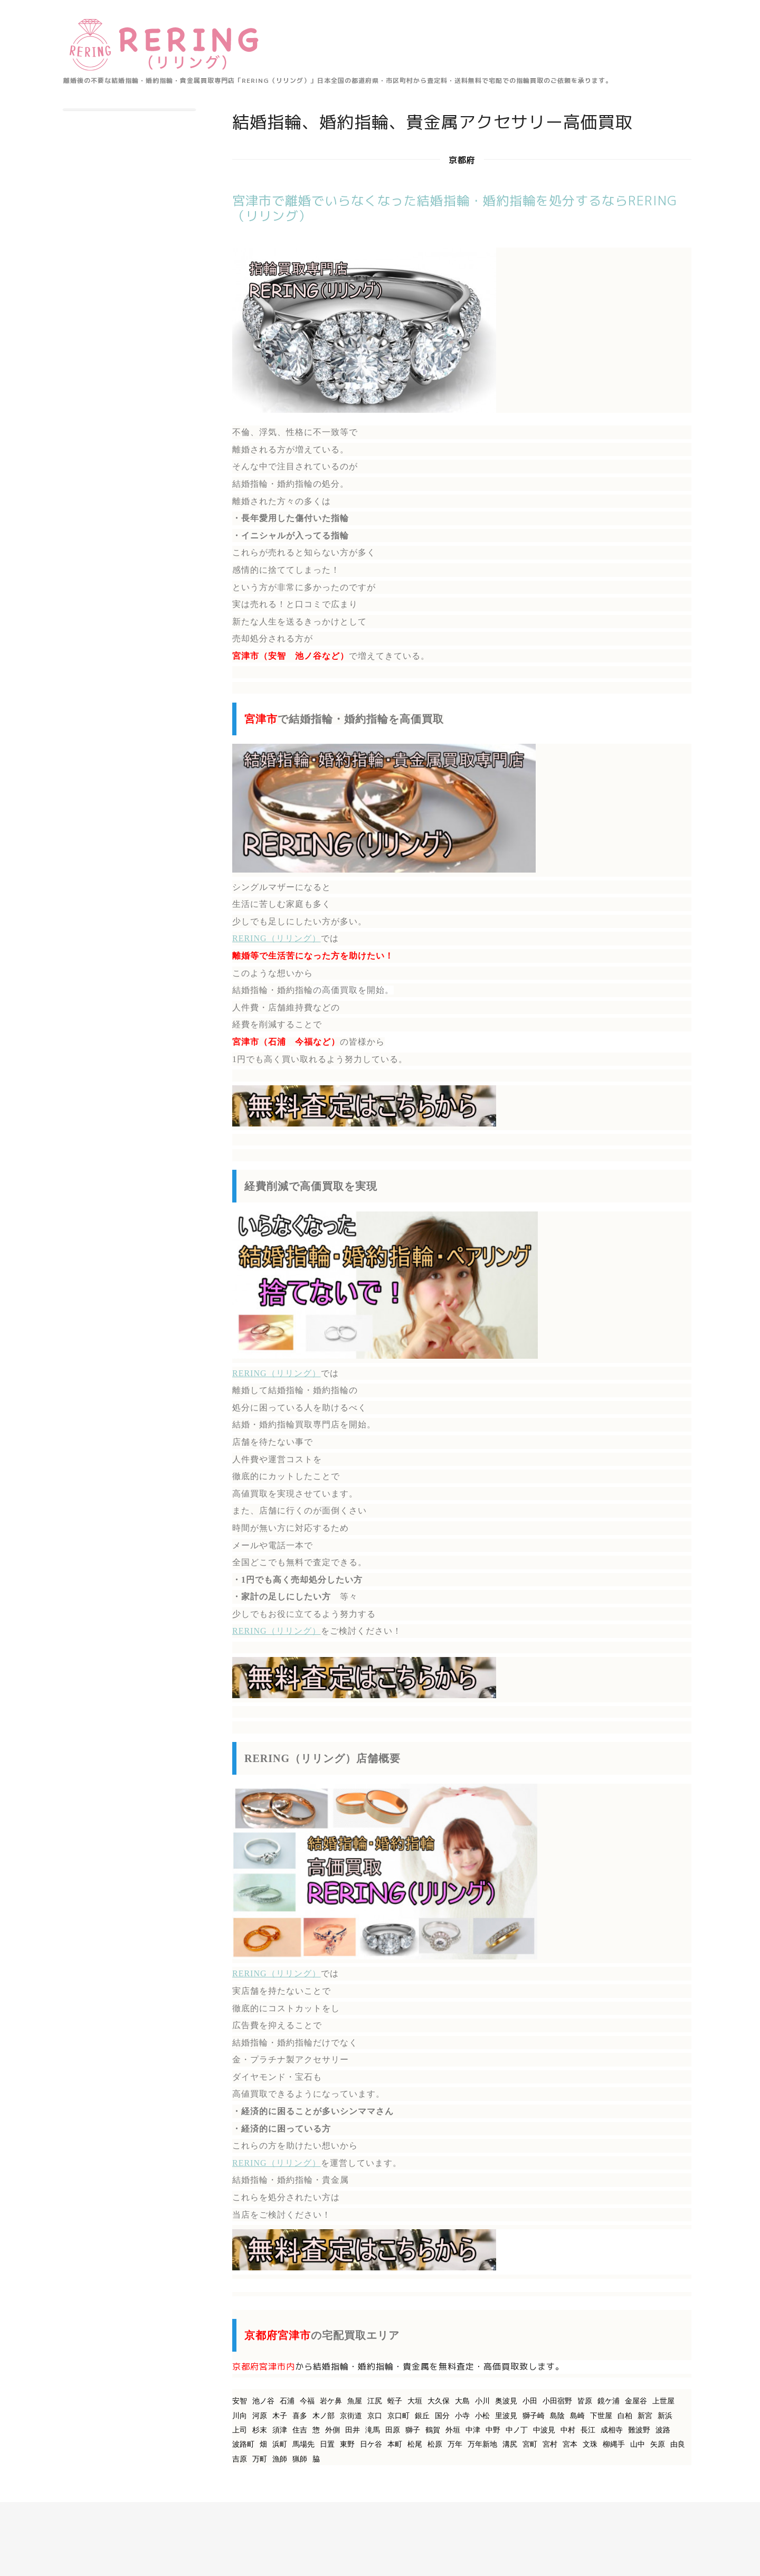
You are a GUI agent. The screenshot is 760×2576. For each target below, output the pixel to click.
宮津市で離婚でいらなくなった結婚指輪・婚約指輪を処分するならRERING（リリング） (454, 208)
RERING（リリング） (276, 938)
